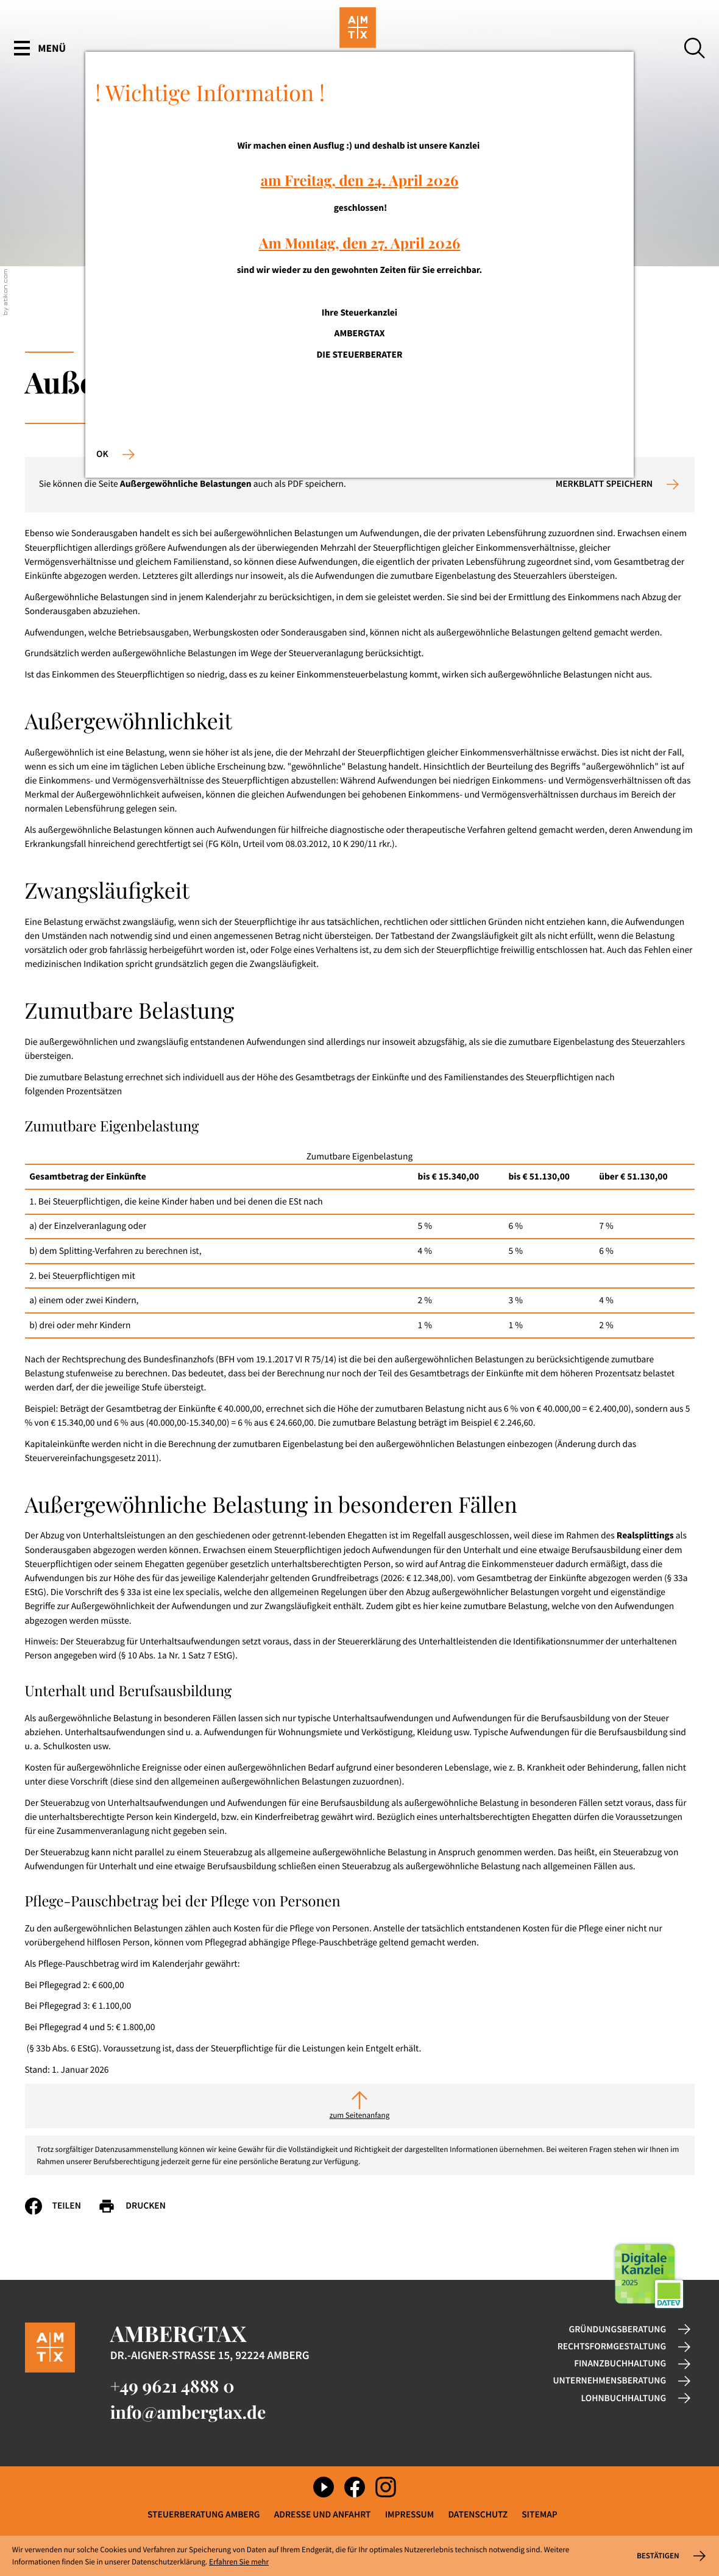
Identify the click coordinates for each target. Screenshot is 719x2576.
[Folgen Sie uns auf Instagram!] (385, 2487)
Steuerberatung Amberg (203, 2515)
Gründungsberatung (618, 2329)
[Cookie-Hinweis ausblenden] (670, 2555)
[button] (617, 484)
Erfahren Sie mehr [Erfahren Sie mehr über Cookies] (239, 2562)
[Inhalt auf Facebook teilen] (62, 2206)
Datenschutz (478, 2515)
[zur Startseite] (360, 48)
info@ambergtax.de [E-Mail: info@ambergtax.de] (188, 2412)
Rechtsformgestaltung (612, 2346)
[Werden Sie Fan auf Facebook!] (354, 2487)
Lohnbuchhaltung (624, 2398)
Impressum (409, 2515)
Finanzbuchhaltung (620, 2363)
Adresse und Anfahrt (322, 2515)
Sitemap (540, 2515)
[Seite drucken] (140, 2206)
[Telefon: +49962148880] (172, 2385)
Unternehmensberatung (609, 2381)
